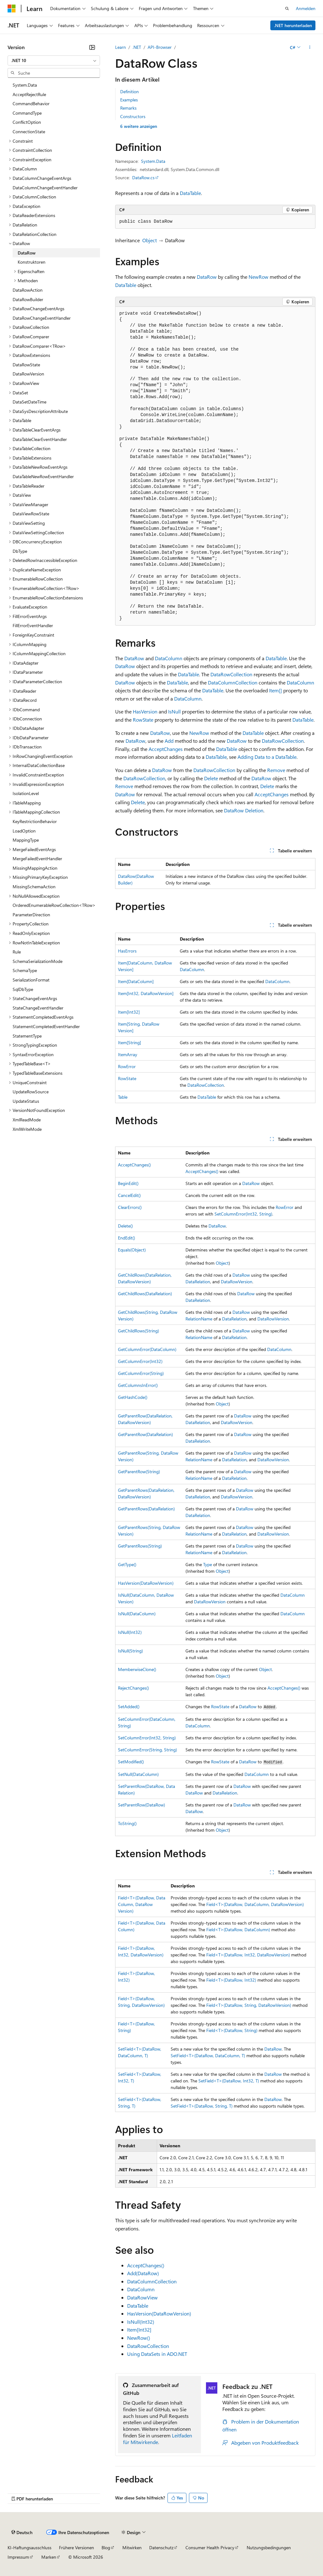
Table (122, 1097)
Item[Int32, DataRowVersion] (145, 993)
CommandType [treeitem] (27, 113)
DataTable (190, 193)
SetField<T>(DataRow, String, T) (201, 2106)
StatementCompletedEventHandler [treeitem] (46, 1026)
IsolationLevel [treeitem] (26, 793)
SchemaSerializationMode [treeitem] (37, 961)
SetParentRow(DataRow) (141, 1805)
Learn (120, 47)
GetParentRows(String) (140, 1546)
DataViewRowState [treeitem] (31, 514)
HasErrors (127, 951)
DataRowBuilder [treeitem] (28, 299)
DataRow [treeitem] (27, 253)
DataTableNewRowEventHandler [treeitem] (43, 476)
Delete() (125, 1226)
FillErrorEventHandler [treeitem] (33, 625)
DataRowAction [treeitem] (28, 290)
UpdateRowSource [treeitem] (31, 1092)
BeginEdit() (128, 1183)
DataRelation (197, 1282)
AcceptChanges (166, 749)
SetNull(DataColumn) (138, 1774)
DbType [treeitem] (20, 551)
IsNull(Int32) (130, 1632)
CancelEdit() (129, 1195)
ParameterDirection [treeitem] (31, 915)
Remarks (128, 108)
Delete (211, 778)
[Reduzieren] (92, 47)
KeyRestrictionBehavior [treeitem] (35, 821)
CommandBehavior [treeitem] (31, 103)
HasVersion (145, 711)
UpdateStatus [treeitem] (26, 1101)
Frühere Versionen (76, 2547)
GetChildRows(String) (138, 1331)
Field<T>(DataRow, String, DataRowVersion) (248, 2005)
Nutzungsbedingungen (269, 2547)
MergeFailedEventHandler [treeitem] (37, 859)
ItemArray (127, 1054)
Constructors (132, 116)
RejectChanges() (133, 1688)
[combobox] (54, 60)
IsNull (174, 711)
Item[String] (129, 1042)
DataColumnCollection (232, 682)
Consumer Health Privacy (209, 2547)
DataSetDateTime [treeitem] (29, 402)
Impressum (18, 2557)
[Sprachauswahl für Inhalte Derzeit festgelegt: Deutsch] (22, 2532)
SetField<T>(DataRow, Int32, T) (228, 2081)
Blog (106, 2547)
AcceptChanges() (134, 1165)
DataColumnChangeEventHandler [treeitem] (45, 188)
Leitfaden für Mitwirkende (157, 2438)
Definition (129, 91)
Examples (129, 100)
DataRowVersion (236, 1282)
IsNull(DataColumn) (137, 1614)
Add (169, 740)
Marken (48, 2557)
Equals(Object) (132, 1250)
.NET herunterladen (293, 25)
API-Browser (160, 47)
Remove (276, 770)
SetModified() (131, 1762)
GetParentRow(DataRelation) (145, 1434)
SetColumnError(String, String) (147, 1750)
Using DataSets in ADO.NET (157, 2353)
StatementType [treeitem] (27, 1036)
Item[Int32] (129, 1012)
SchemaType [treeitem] (25, 970)
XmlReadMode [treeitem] (27, 1120)
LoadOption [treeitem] (24, 831)
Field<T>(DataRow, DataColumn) (238, 1929)
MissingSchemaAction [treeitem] (34, 887)
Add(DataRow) (143, 2273)
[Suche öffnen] (287, 8)
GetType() (127, 1564)
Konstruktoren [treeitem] (31, 262)
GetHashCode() (132, 1397)
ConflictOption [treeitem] (27, 122)
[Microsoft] (12, 8)
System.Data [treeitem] (25, 85)
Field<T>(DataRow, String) (231, 2030)
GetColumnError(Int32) (140, 1361)
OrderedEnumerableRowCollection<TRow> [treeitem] (54, 905)
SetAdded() (128, 1706)
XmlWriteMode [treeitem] (27, 1129)
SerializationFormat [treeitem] (31, 980)
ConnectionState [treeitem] (29, 132)
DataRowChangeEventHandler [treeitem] (42, 318)
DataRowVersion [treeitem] (28, 374)
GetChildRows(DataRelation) (145, 1294)
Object (149, 240)
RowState (143, 719)
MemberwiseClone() (137, 1669)
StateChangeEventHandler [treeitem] (38, 1008)
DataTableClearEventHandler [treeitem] (40, 439)
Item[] (275, 690)
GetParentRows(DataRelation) (146, 1509)
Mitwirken (132, 2547)
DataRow (207, 276)
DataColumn (168, 658)
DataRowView (142, 2297)
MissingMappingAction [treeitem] (35, 868)
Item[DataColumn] (136, 981)
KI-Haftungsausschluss (29, 2547)
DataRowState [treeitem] (26, 365)
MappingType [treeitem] (26, 840)
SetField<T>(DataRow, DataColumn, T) (208, 2055)
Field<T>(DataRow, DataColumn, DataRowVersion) (141, 1904)
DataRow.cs (143, 177)
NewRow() (138, 2337)
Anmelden (305, 8)
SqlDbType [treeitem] (23, 989)
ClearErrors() (130, 1207)
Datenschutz (161, 2547)
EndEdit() (126, 1238)
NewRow (258, 276)
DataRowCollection (231, 674)
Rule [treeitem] (17, 952)
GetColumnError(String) (141, 1373)
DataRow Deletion (243, 810)
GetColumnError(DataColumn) (147, 1349)
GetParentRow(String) (139, 1471)
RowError (127, 1066)
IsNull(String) (130, 1651)
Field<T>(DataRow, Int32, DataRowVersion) (248, 1955)
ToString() (127, 1823)
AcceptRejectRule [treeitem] (29, 94)
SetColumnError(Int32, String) (243, 1214)
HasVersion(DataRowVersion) (145, 1583)
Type (207, 1564)
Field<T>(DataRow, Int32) (231, 1980)
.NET (136, 47)
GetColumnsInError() (138, 1385)
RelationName (198, 1319)
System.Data (153, 161)
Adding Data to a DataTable (267, 756)
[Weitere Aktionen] (309, 47)
